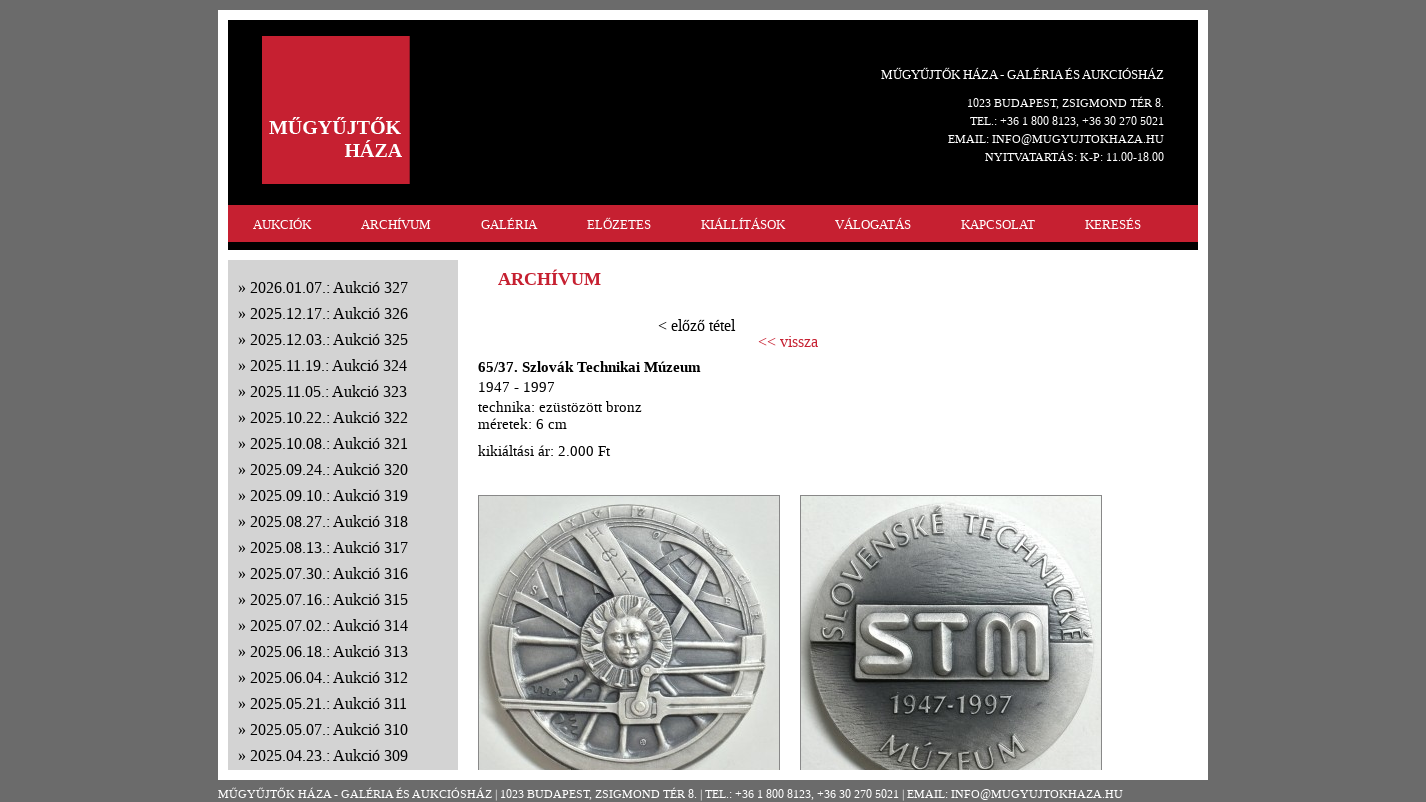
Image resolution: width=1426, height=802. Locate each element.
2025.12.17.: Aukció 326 (329, 313)
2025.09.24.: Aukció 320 (329, 469)
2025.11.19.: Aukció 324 (328, 365)
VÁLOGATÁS (873, 224)
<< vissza (788, 342)
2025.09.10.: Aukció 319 (329, 495)
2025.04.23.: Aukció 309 (329, 755)
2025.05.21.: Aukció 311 (328, 703)
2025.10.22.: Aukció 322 (329, 417)
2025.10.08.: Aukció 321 (329, 443)
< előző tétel (696, 325)
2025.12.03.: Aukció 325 (329, 339)
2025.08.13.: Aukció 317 (329, 547)
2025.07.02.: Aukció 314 (329, 625)
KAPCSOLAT (998, 224)
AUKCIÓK (282, 224)
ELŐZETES (619, 224)
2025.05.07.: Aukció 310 (329, 729)
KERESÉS (1113, 224)
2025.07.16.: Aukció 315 (329, 599)
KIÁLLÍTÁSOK (743, 224)
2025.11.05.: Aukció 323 (328, 391)
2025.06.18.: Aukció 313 (329, 651)
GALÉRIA (509, 224)
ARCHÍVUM (396, 224)
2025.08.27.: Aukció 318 (329, 521)
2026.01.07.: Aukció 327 (329, 287)
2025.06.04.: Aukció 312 (329, 677)
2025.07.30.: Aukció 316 (329, 573)
